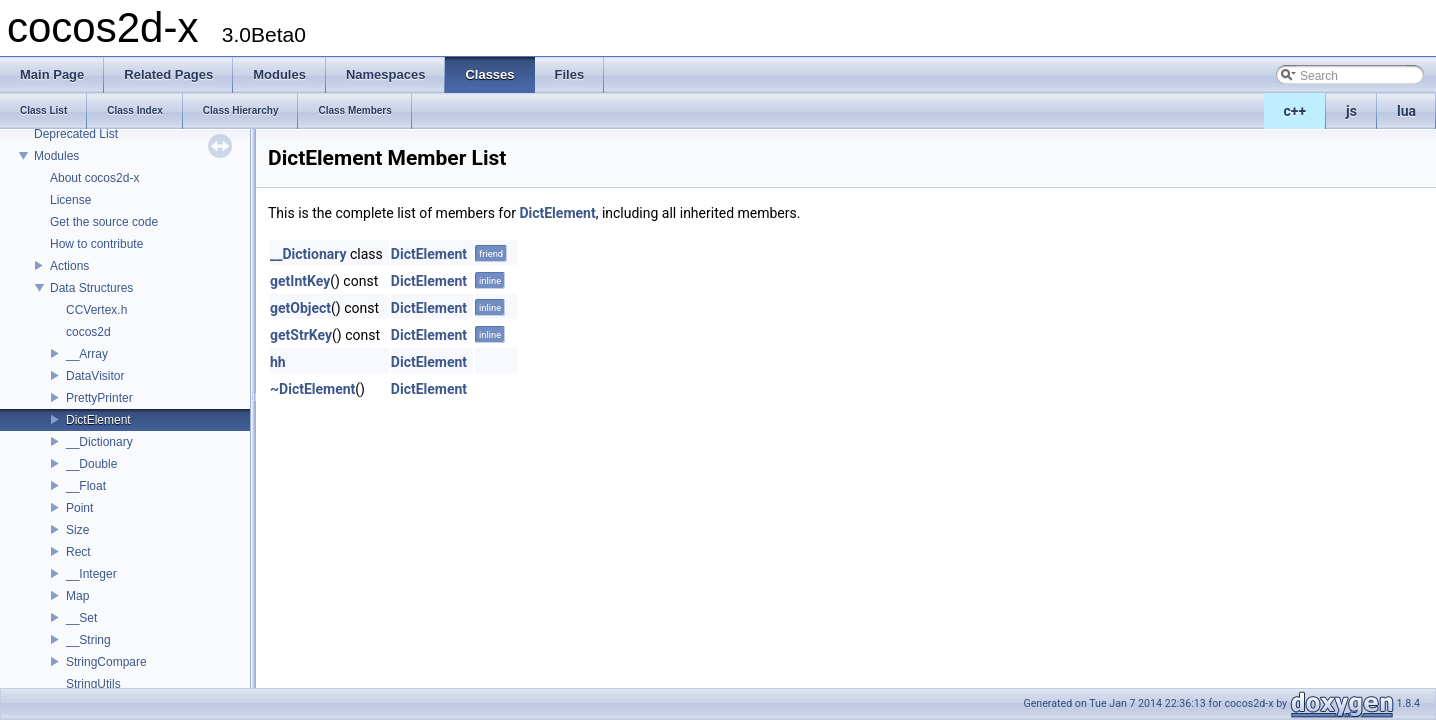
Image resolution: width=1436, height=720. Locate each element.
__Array (87, 354)
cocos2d (88, 332)
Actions (69, 266)
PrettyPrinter (99, 398)
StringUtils (93, 684)
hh (278, 362)
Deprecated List (76, 134)
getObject (300, 308)
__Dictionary (99, 442)
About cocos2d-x (94, 178)
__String (88, 640)
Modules (56, 156)
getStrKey (301, 335)
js (1351, 111)
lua (1406, 111)
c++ (1295, 111)
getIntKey (300, 281)
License (70, 200)
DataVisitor (95, 376)
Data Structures (91, 288)
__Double (91, 464)
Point (79, 508)
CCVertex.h (96, 310)
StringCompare (106, 662)
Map (77, 596)
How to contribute (96, 244)
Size (77, 530)
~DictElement (312, 389)
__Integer (91, 574)
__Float (86, 486)
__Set (81, 618)
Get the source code (104, 222)
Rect (78, 552)
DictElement (98, 420)
